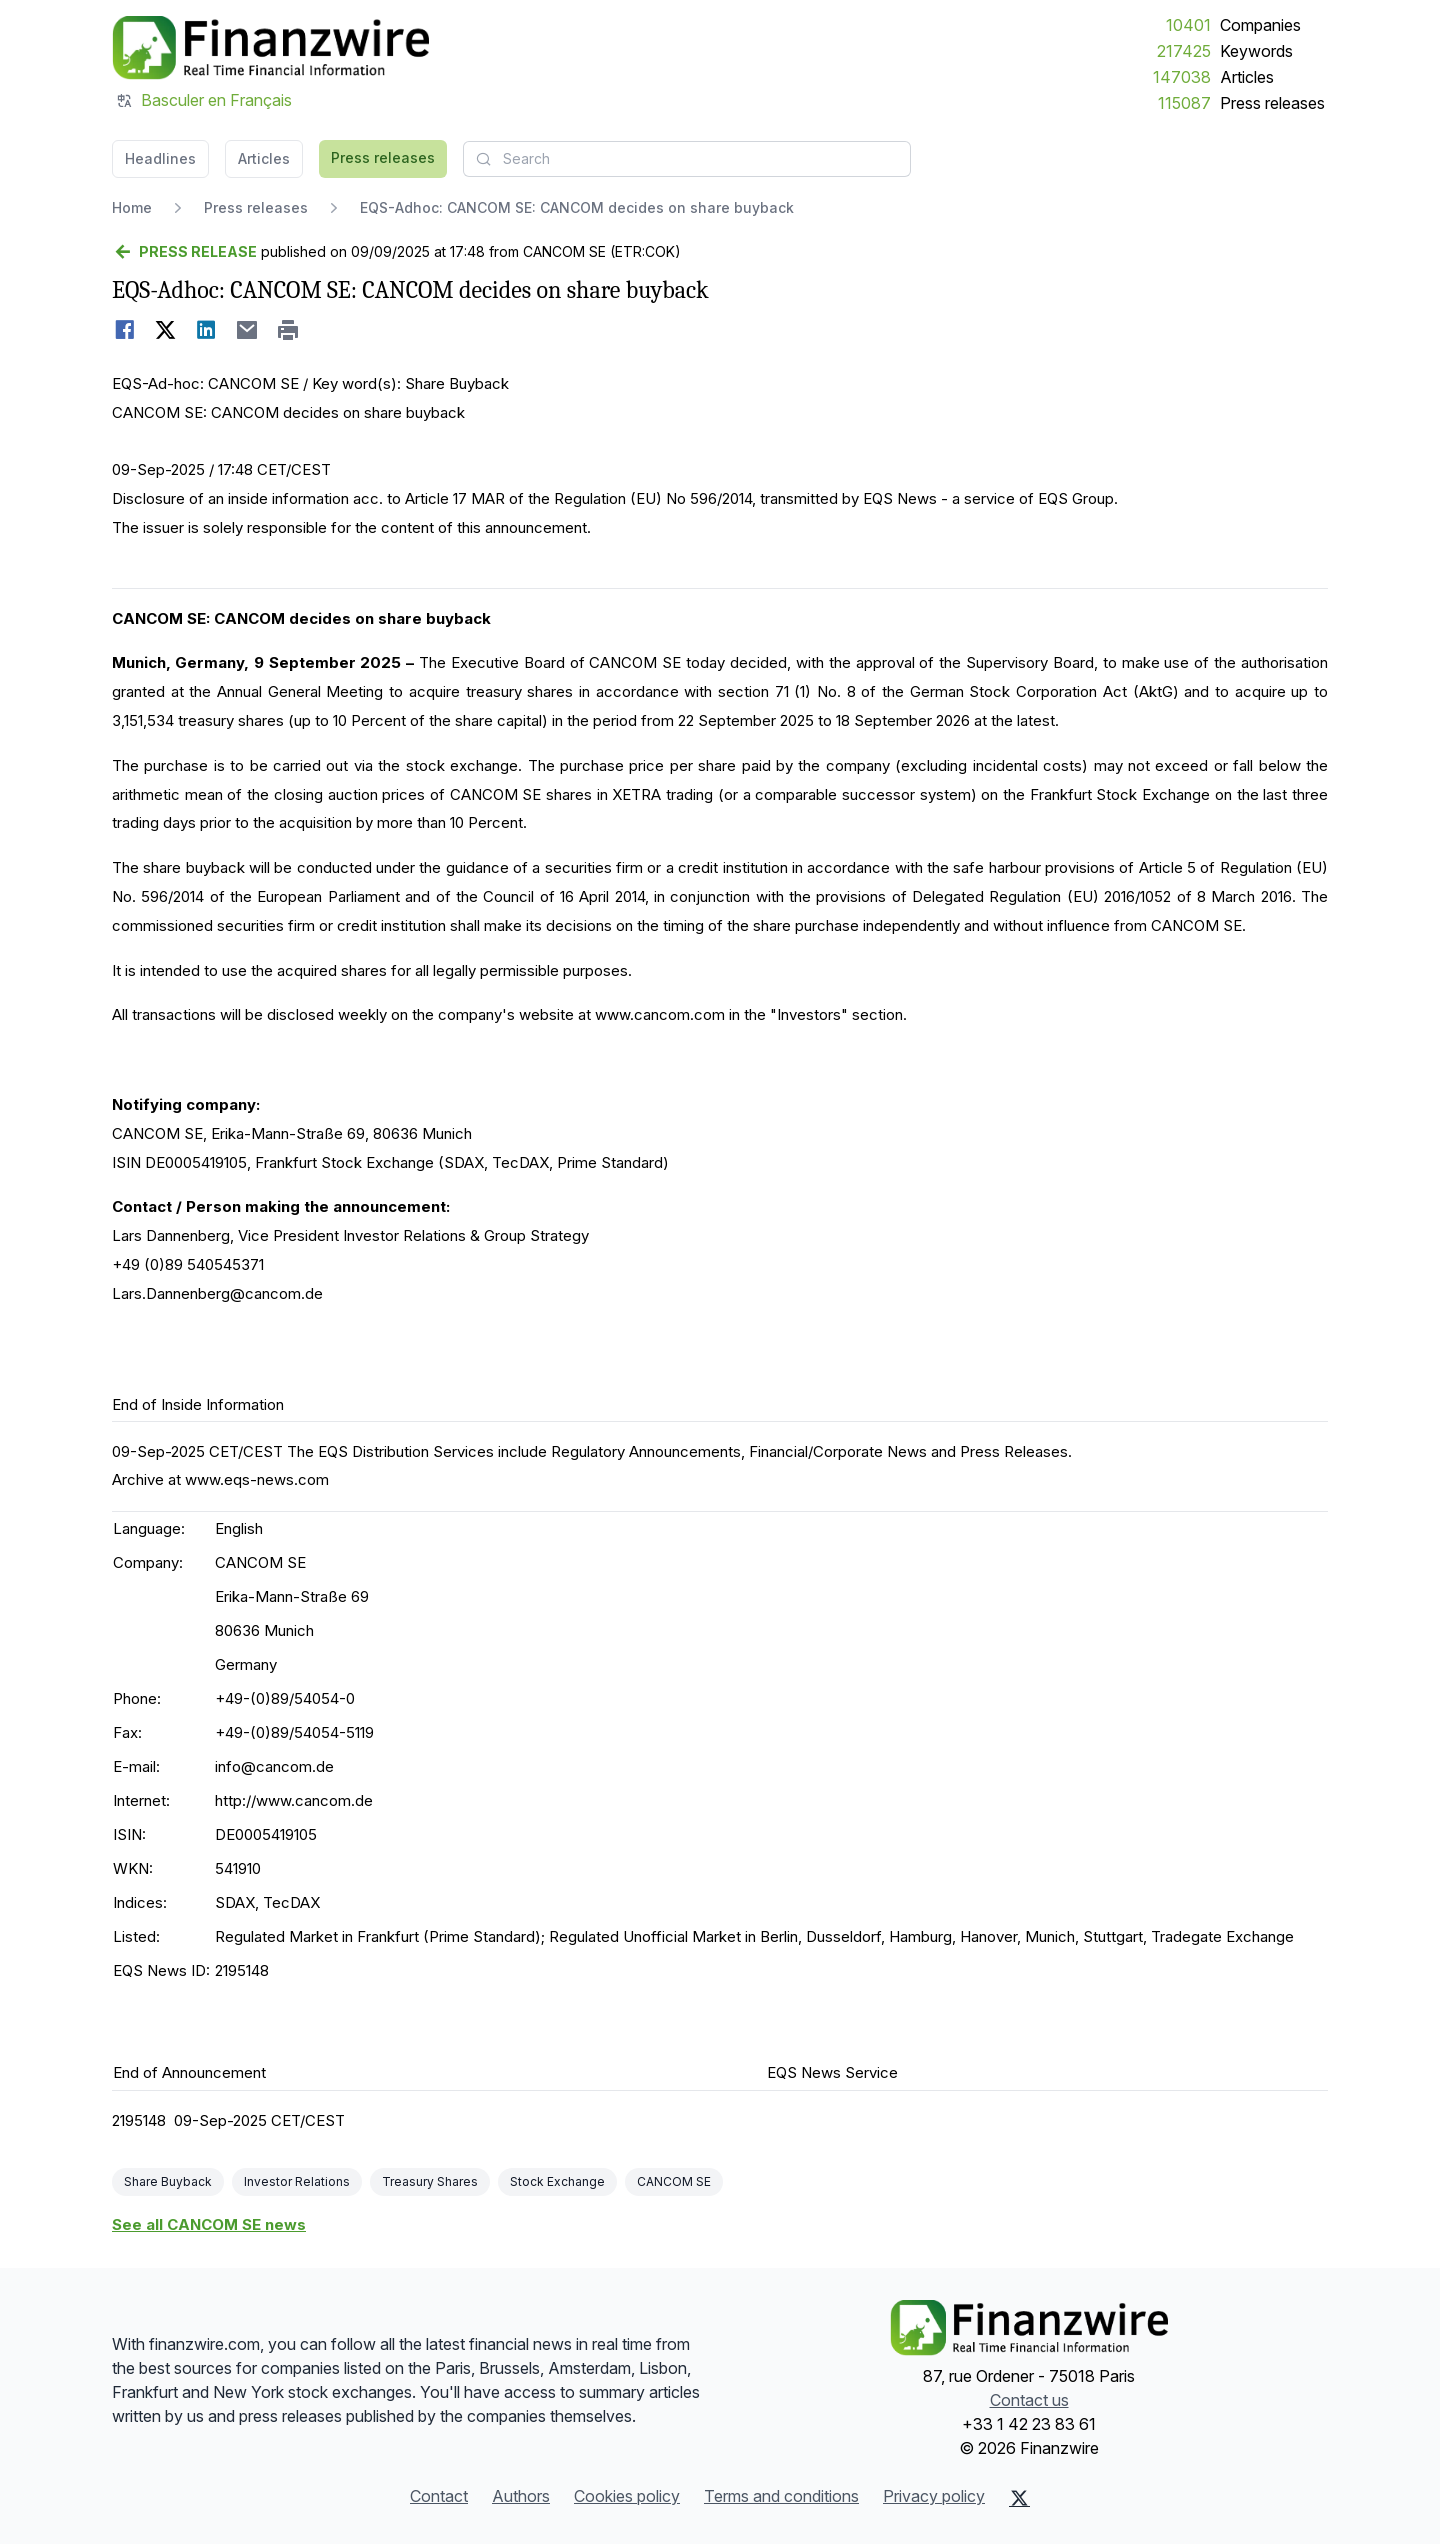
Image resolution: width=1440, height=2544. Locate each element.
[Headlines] (270, 48)
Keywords (1256, 51)
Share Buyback (168, 2181)
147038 (1182, 77)
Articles (1247, 77)
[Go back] (184, 252)
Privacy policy (934, 2496)
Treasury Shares (430, 2181)
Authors (521, 2496)
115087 (1184, 103)
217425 (1184, 51)
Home (132, 207)
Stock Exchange (557, 2181)
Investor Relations (297, 2181)
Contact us (1029, 2400)
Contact (439, 2496)
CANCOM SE (674, 2181)
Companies (1260, 25)
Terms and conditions (781, 2496)
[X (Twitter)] (1019, 2498)
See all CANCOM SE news (209, 2224)
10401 (1188, 25)
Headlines (160, 158)
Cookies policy (627, 2496)
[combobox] (687, 159)
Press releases (1272, 103)
